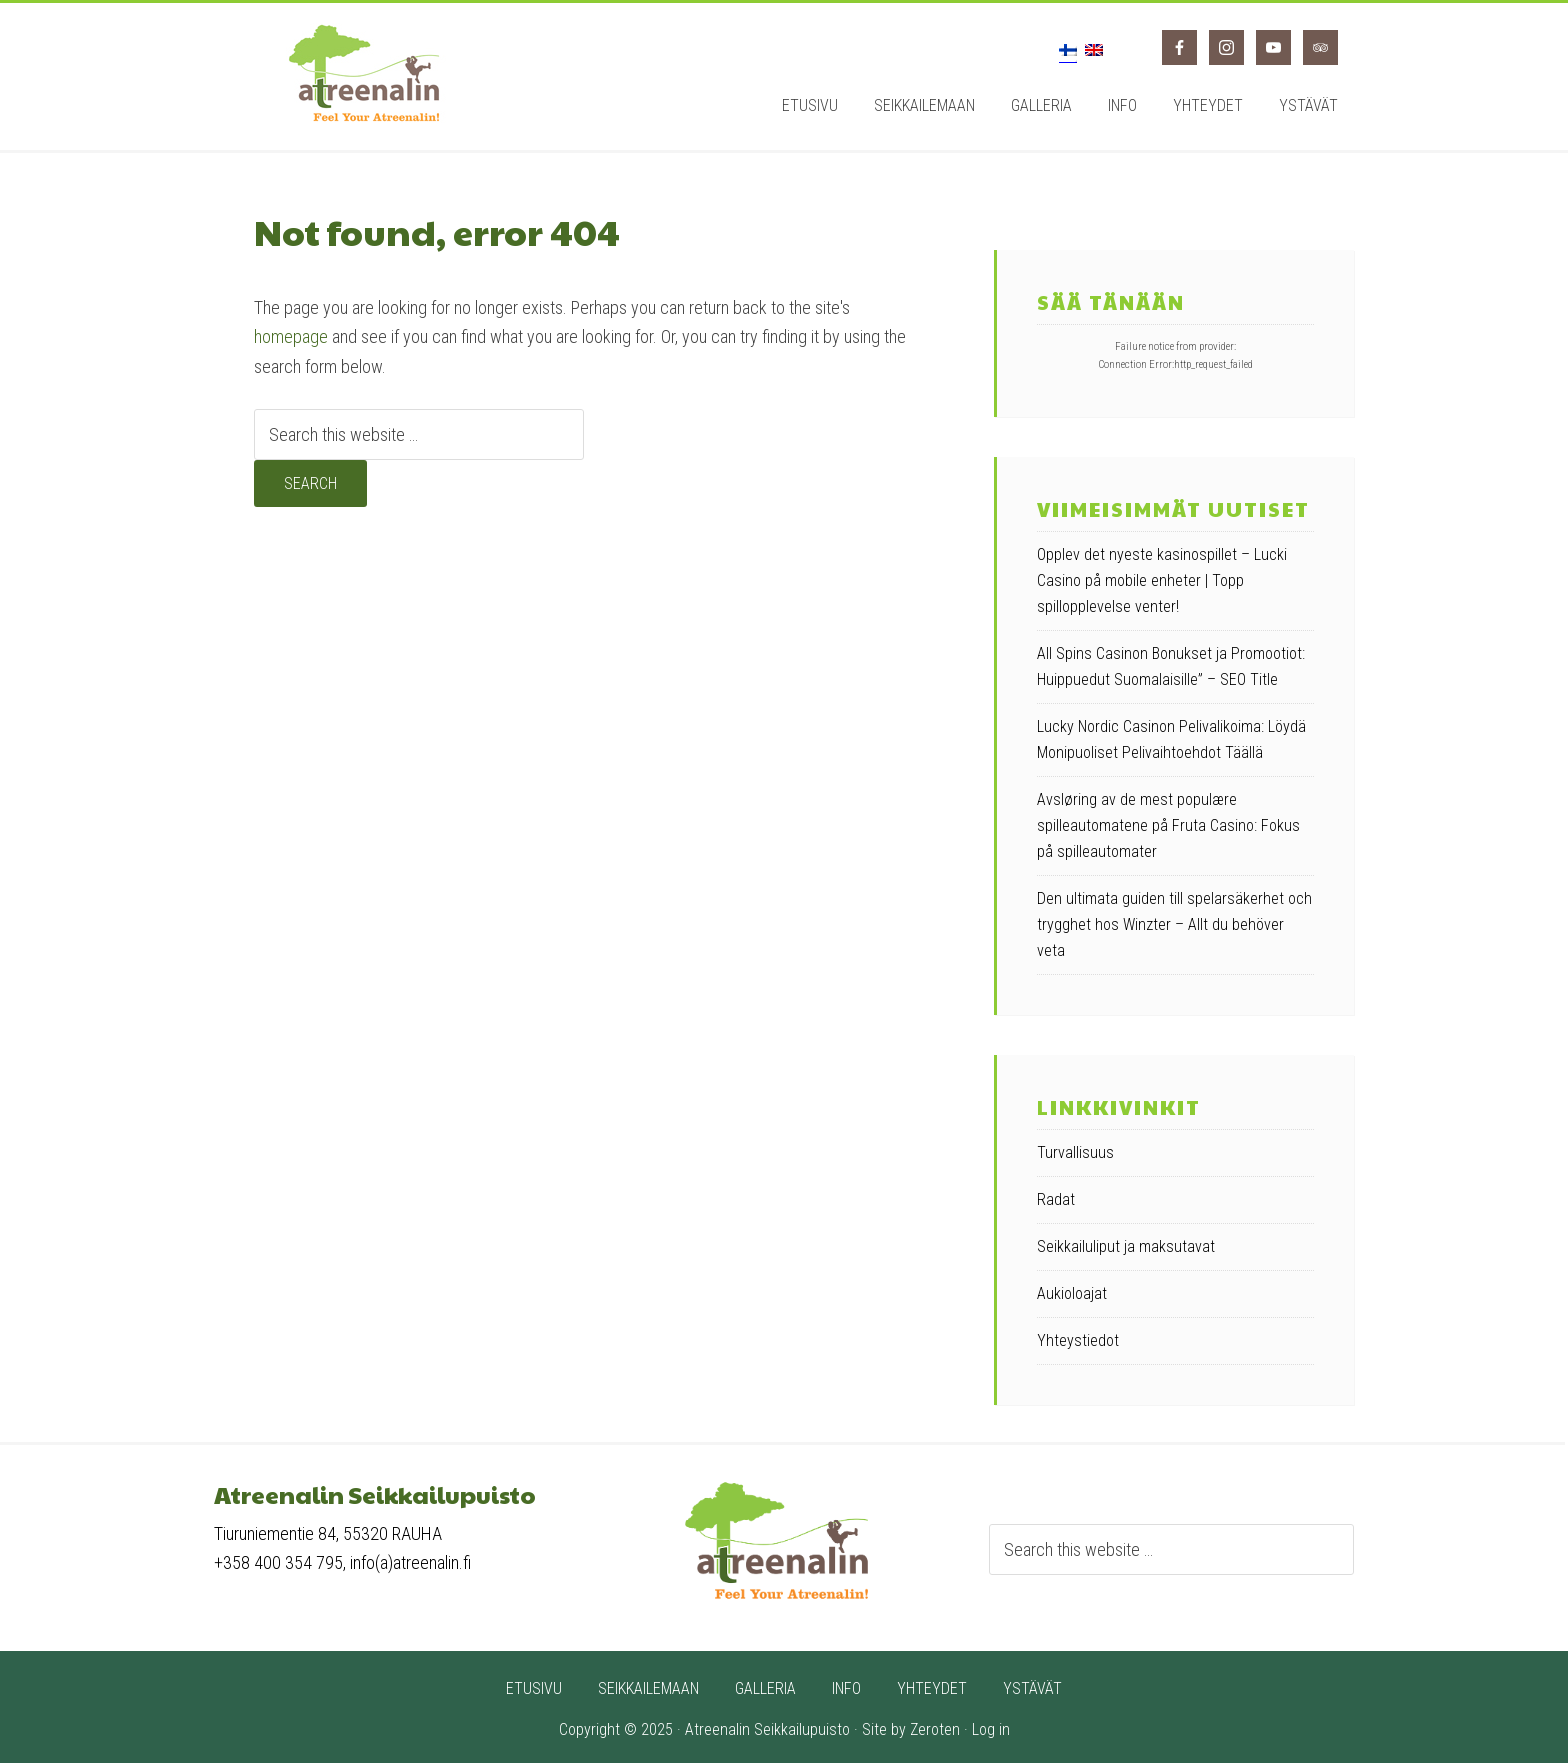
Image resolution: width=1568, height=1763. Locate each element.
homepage (291, 336)
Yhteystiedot (1078, 1340)
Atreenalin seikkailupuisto (364, 73)
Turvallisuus (1075, 1152)
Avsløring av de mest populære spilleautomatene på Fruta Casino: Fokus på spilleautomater (1168, 825)
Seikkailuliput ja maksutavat (1126, 1246)
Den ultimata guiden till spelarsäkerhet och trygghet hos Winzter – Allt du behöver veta (1174, 924)
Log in (991, 1729)
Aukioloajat (1072, 1293)
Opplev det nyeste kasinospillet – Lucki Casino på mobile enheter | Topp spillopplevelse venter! (1162, 580)
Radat (1056, 1199)
